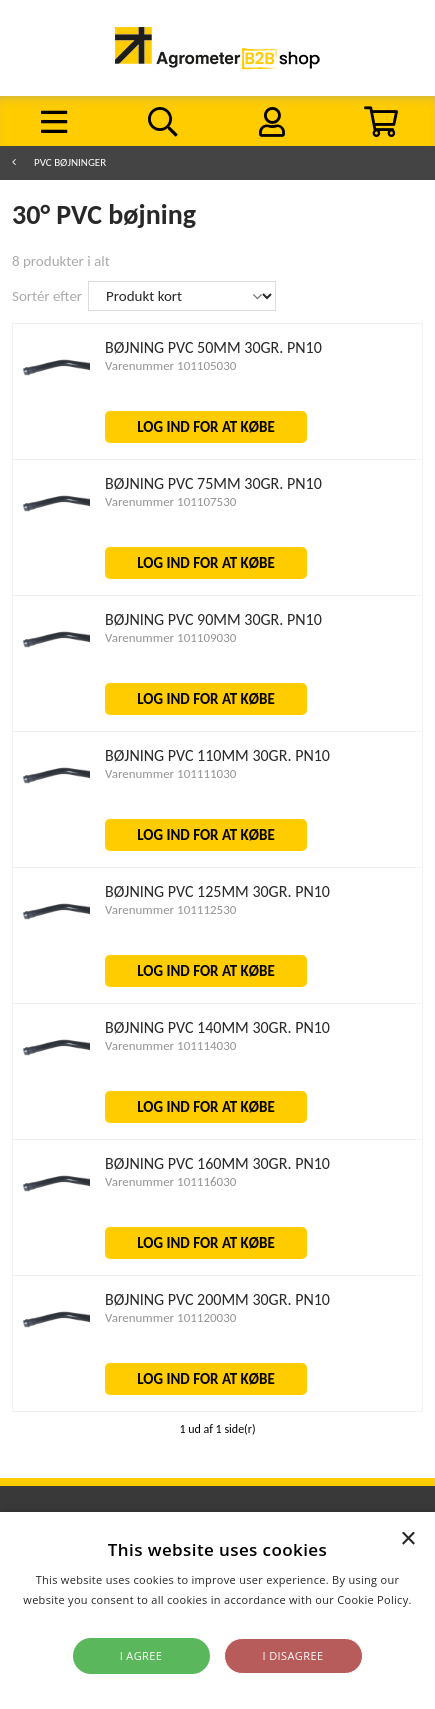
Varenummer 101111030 (170, 773)
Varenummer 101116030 (170, 1181)
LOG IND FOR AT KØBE (206, 427)
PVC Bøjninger (70, 162)
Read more (217, 1619)
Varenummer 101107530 (170, 501)
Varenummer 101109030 (170, 637)
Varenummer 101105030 (170, 365)
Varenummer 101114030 (170, 1045)
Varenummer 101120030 (170, 1317)
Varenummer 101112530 (170, 909)
